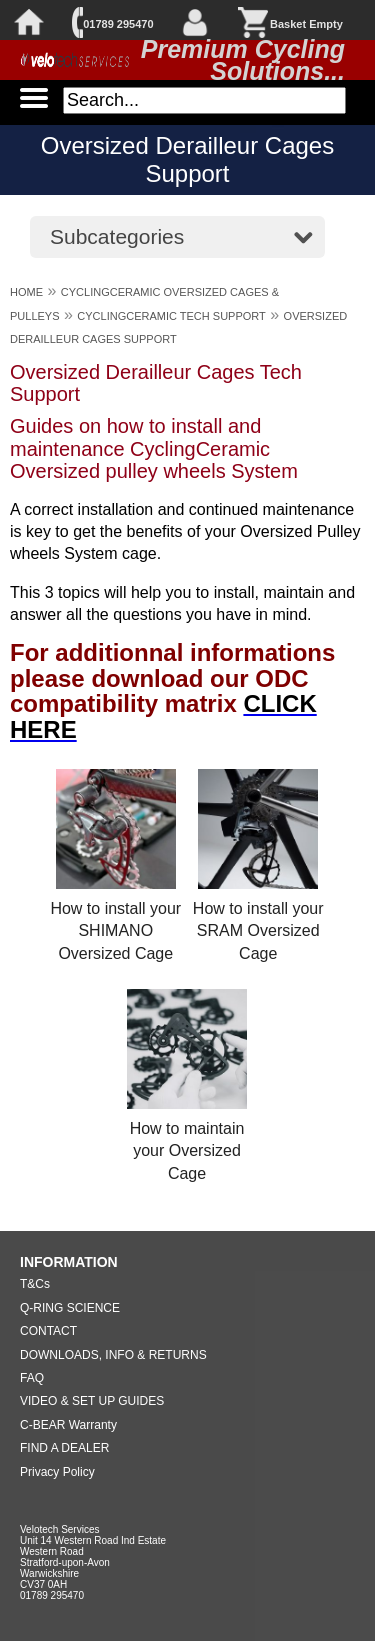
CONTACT (48, 1331)
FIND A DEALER (64, 1448)
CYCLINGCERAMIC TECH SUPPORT (171, 316)
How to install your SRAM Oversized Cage (258, 931)
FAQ (32, 1378)
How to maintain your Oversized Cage (187, 1151)
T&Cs (35, 1284)
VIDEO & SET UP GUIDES (92, 1401)
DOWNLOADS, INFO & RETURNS (113, 1355)
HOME (26, 292)
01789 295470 (118, 24)
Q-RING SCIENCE (70, 1308)
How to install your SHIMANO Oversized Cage (115, 931)
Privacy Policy (57, 1472)
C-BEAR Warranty (68, 1425)
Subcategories (117, 236)
